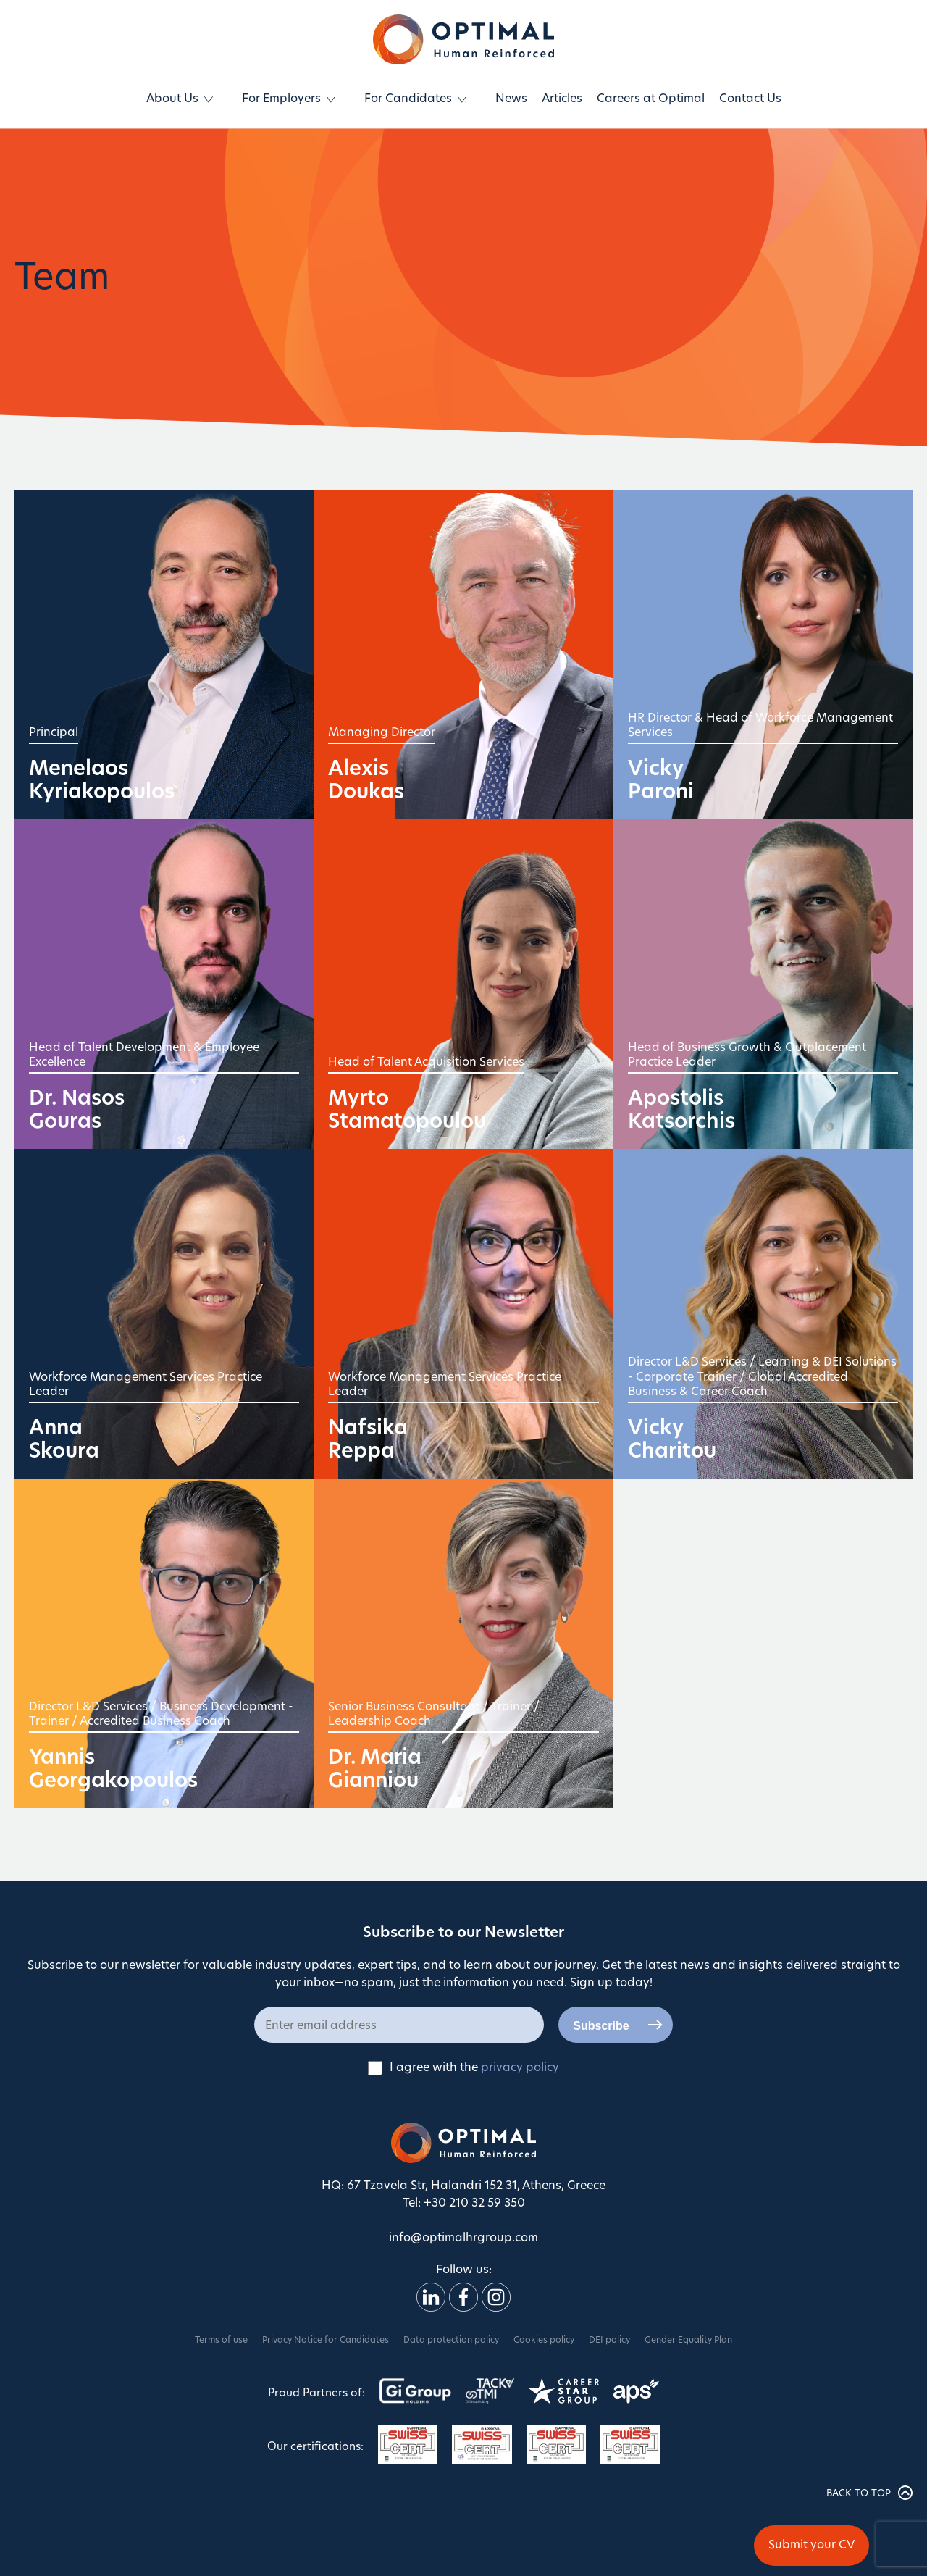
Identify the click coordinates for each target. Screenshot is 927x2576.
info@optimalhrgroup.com (463, 2238)
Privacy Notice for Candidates (325, 2340)
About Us (172, 99)
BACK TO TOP (869, 2492)
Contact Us (750, 99)
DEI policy (609, 2340)
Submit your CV (811, 2545)
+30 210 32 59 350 (474, 2203)
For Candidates (408, 99)
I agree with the (463, 2068)
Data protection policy (451, 2340)
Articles (562, 99)
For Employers (281, 99)
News (511, 99)
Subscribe (601, 2026)
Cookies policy (543, 2340)
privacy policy (520, 2068)
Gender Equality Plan (688, 2340)
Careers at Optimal (651, 99)
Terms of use (221, 2340)
